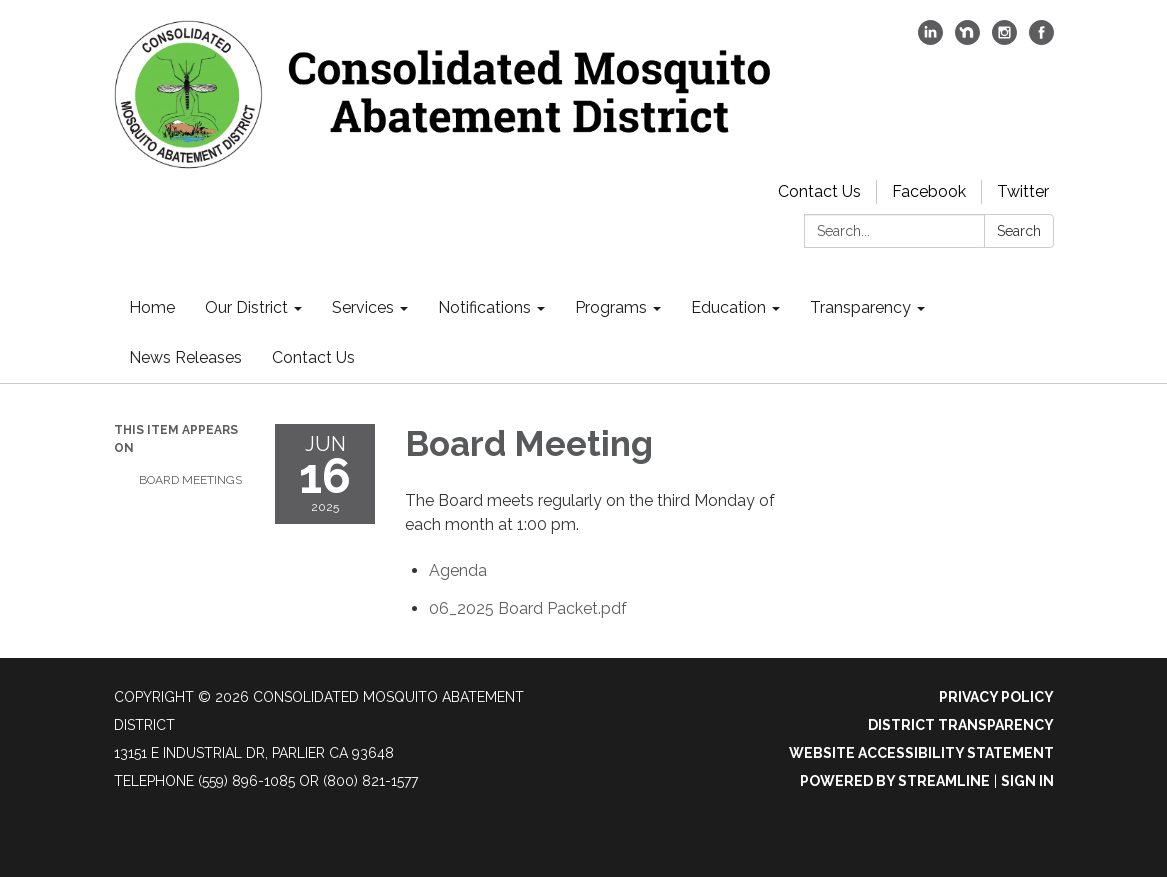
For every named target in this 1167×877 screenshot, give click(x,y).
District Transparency (961, 725)
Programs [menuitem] (611, 307)
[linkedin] (930, 39)
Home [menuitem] (152, 307)
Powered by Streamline (895, 781)
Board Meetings (190, 480)
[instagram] (1004, 39)
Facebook (929, 191)
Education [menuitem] (728, 307)
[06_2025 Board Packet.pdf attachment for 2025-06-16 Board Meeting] (528, 608)
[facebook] (1041, 39)
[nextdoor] (967, 39)
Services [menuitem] (363, 307)
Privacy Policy (996, 697)
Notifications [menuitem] (484, 307)
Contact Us (819, 191)
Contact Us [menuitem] (313, 357)
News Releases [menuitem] (185, 357)
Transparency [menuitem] (860, 307)
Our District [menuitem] (246, 307)
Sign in (1027, 781)
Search (1019, 231)
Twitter (1023, 191)
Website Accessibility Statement (921, 753)
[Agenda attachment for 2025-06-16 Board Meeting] (458, 570)
